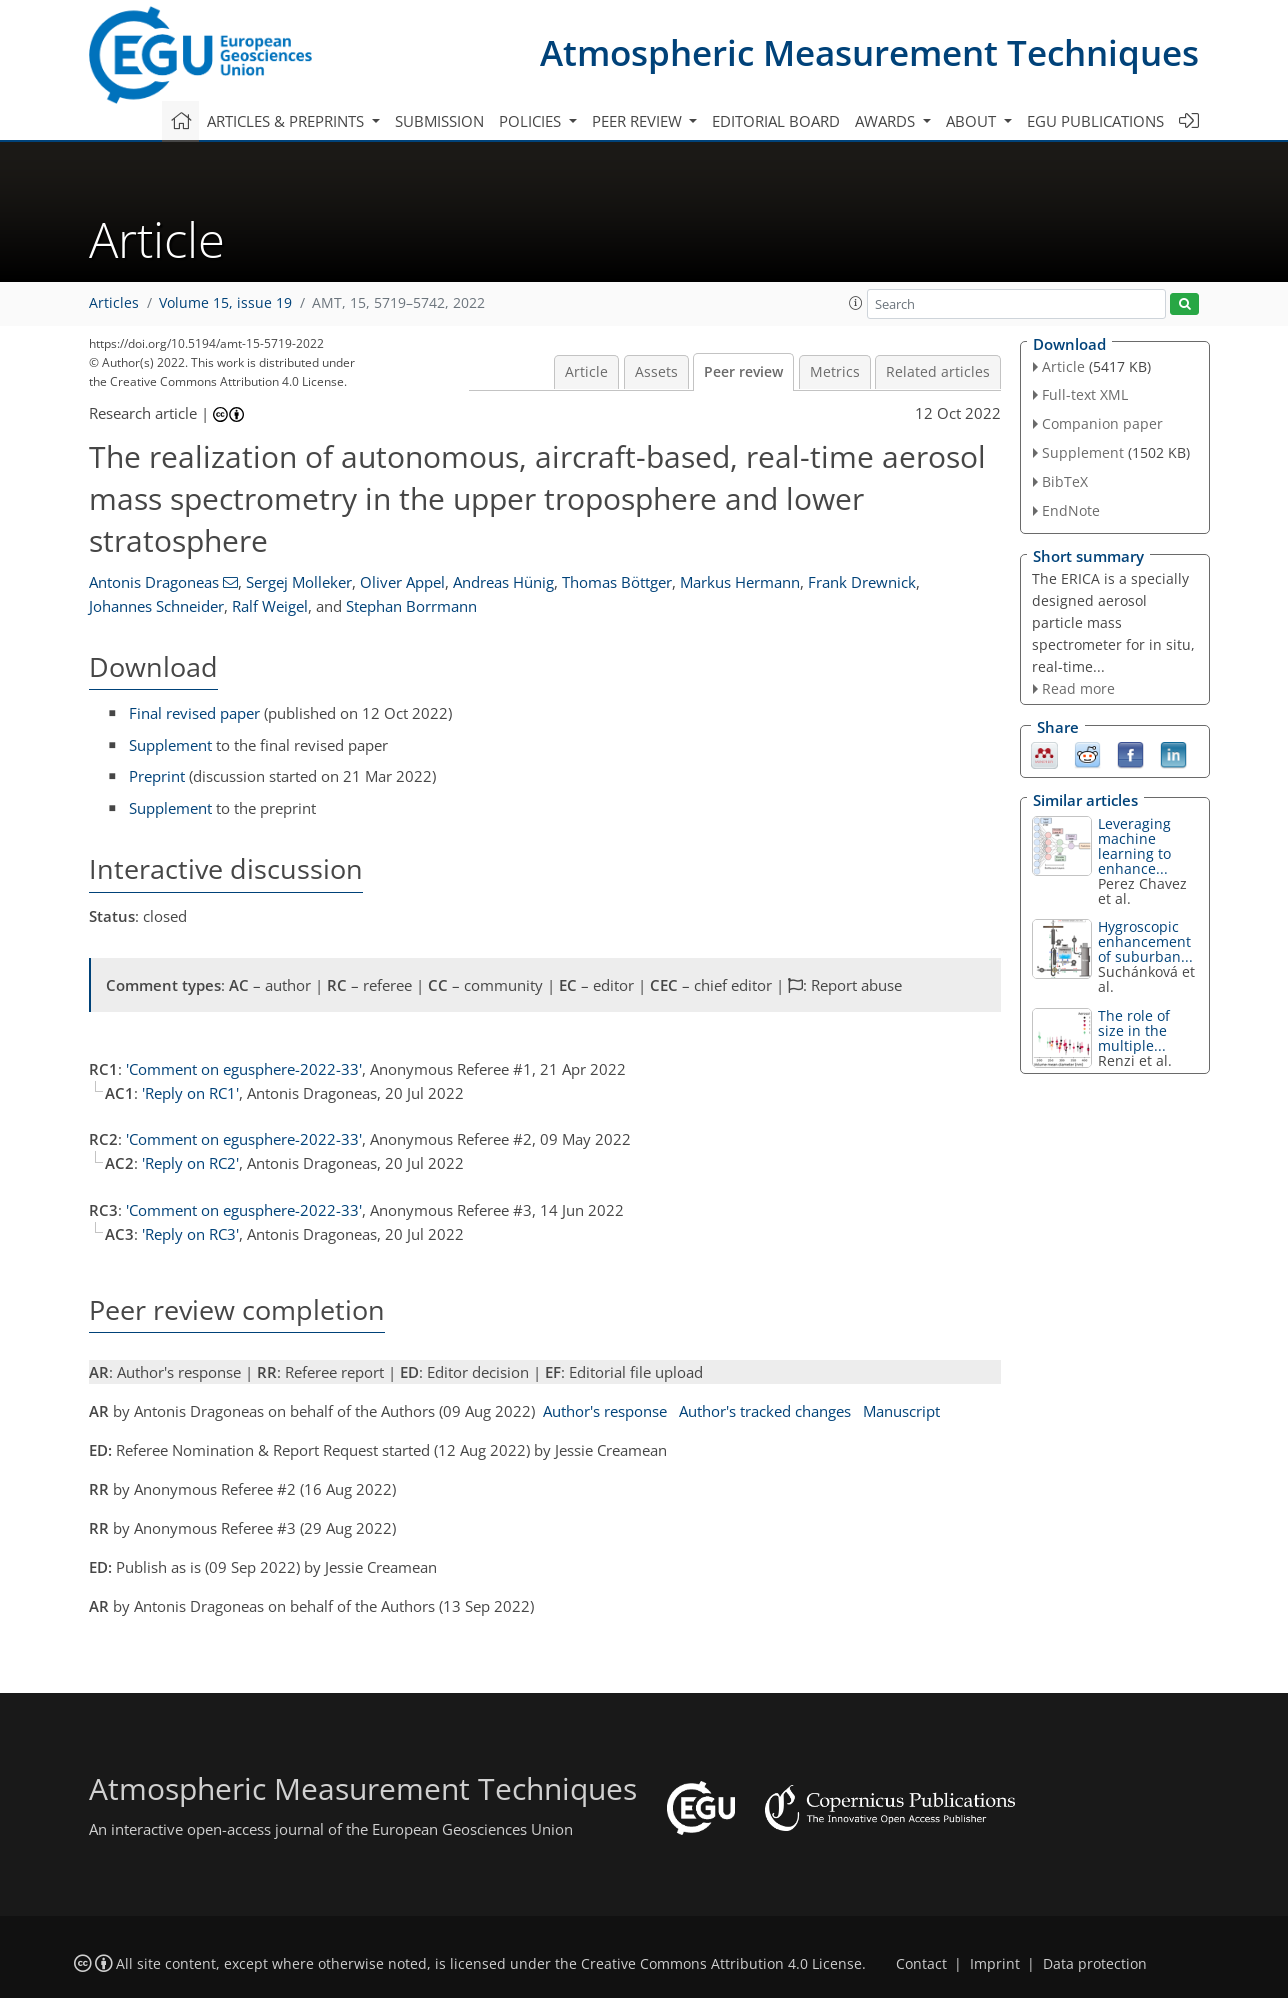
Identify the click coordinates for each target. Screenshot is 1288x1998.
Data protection (1095, 1964)
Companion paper (1102, 423)
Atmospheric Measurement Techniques (869, 52)
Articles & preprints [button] (287, 121)
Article (586, 372)
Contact (921, 1964)
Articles (114, 303)
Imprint (995, 1964)
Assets (656, 372)
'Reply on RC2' (190, 1163)
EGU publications (1095, 121)
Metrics (835, 372)
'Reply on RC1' (190, 1093)
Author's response (605, 1411)
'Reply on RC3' (190, 1234)
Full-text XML (1085, 394)
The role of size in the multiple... (1134, 1030)
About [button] (973, 121)
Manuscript (901, 1411)
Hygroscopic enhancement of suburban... (1145, 941)
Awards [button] (887, 121)
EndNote (1071, 510)
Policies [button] (532, 121)
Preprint (157, 776)
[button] (856, 303)
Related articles (938, 372)
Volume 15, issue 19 (225, 303)
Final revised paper (194, 713)
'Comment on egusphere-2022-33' (244, 1069)
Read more (1078, 688)
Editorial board (776, 121)
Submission (439, 121)
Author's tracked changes (765, 1411)
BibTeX (1065, 481)
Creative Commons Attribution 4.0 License (721, 1964)
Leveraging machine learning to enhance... (1134, 846)
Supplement (170, 745)
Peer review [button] (639, 121)
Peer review (743, 372)
